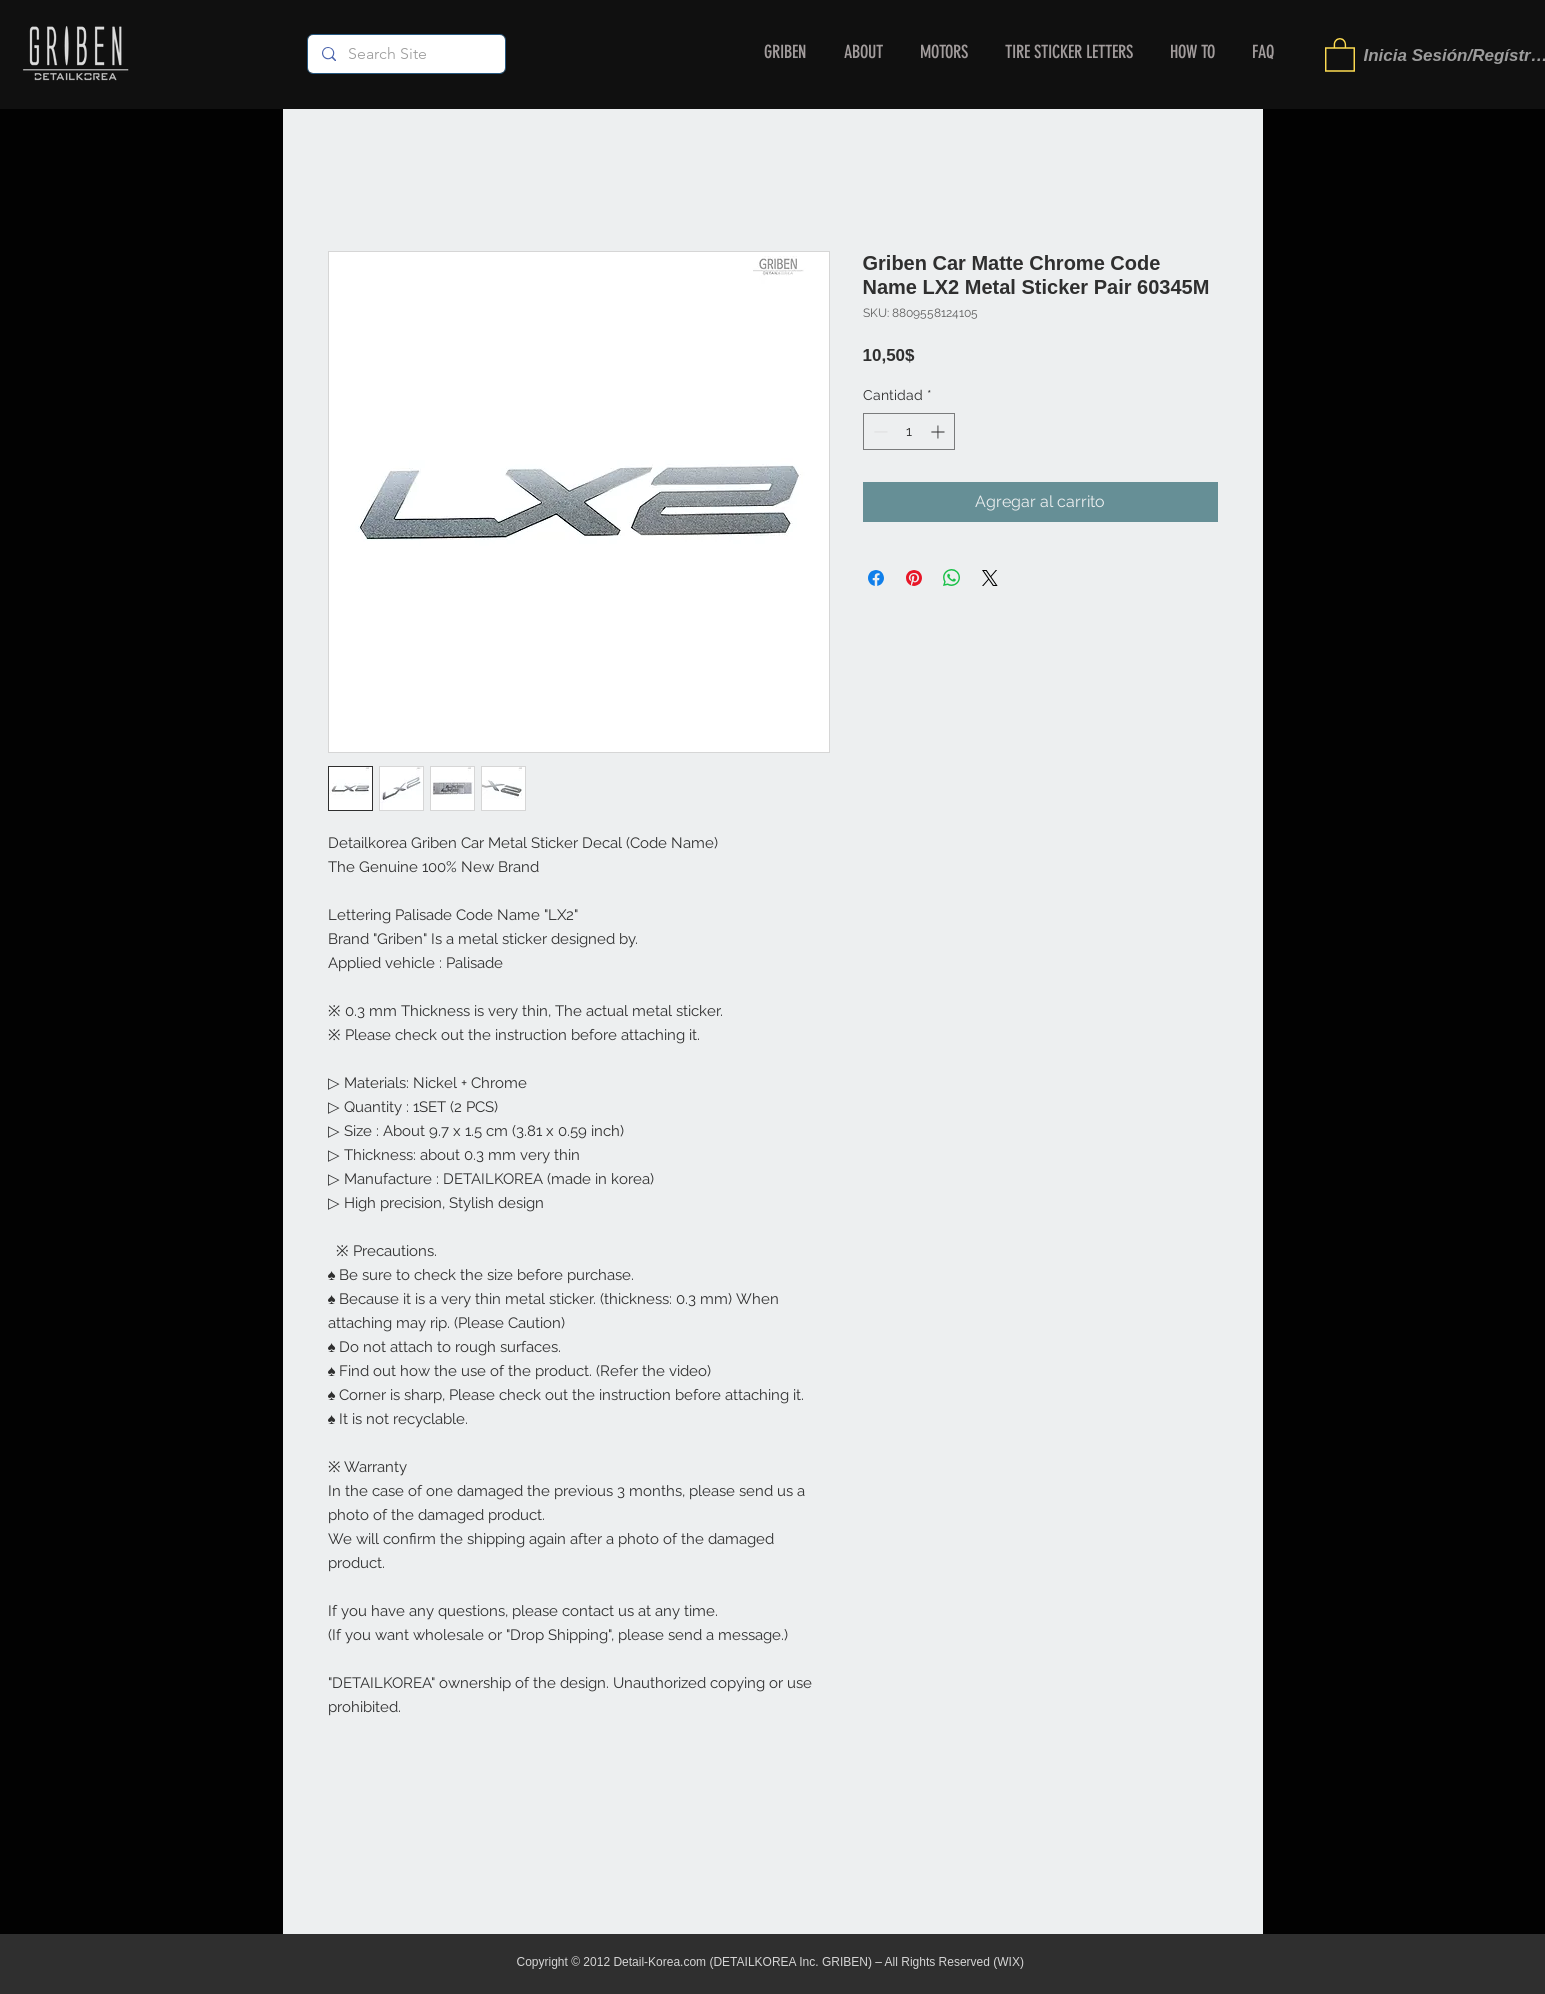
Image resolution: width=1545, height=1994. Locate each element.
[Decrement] (878, 431)
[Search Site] (405, 54)
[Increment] (939, 431)
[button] (1340, 54)
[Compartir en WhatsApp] (952, 578)
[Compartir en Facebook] (876, 578)
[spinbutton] (909, 431)
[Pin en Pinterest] (914, 578)
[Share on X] (990, 578)
